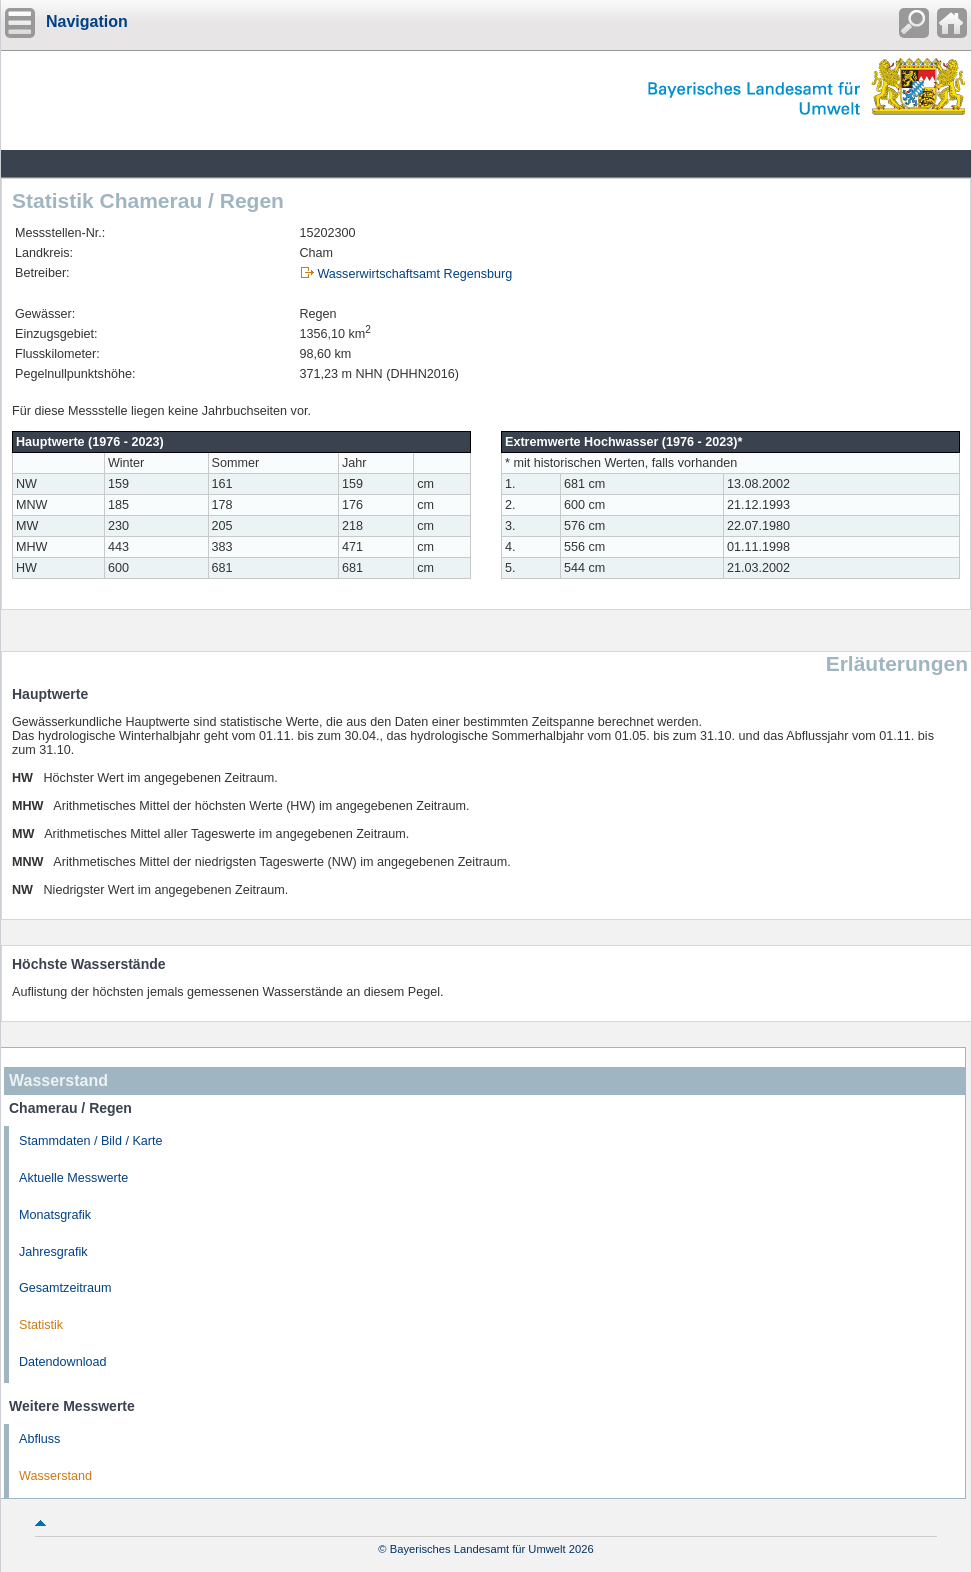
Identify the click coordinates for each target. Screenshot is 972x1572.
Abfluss (39, 1439)
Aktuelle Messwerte (73, 1178)
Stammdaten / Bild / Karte (91, 1141)
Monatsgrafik (55, 1215)
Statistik (41, 1325)
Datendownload (63, 1362)
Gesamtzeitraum (65, 1288)
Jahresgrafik (53, 1252)
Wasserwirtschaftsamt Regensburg (414, 274)
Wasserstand (55, 1476)
